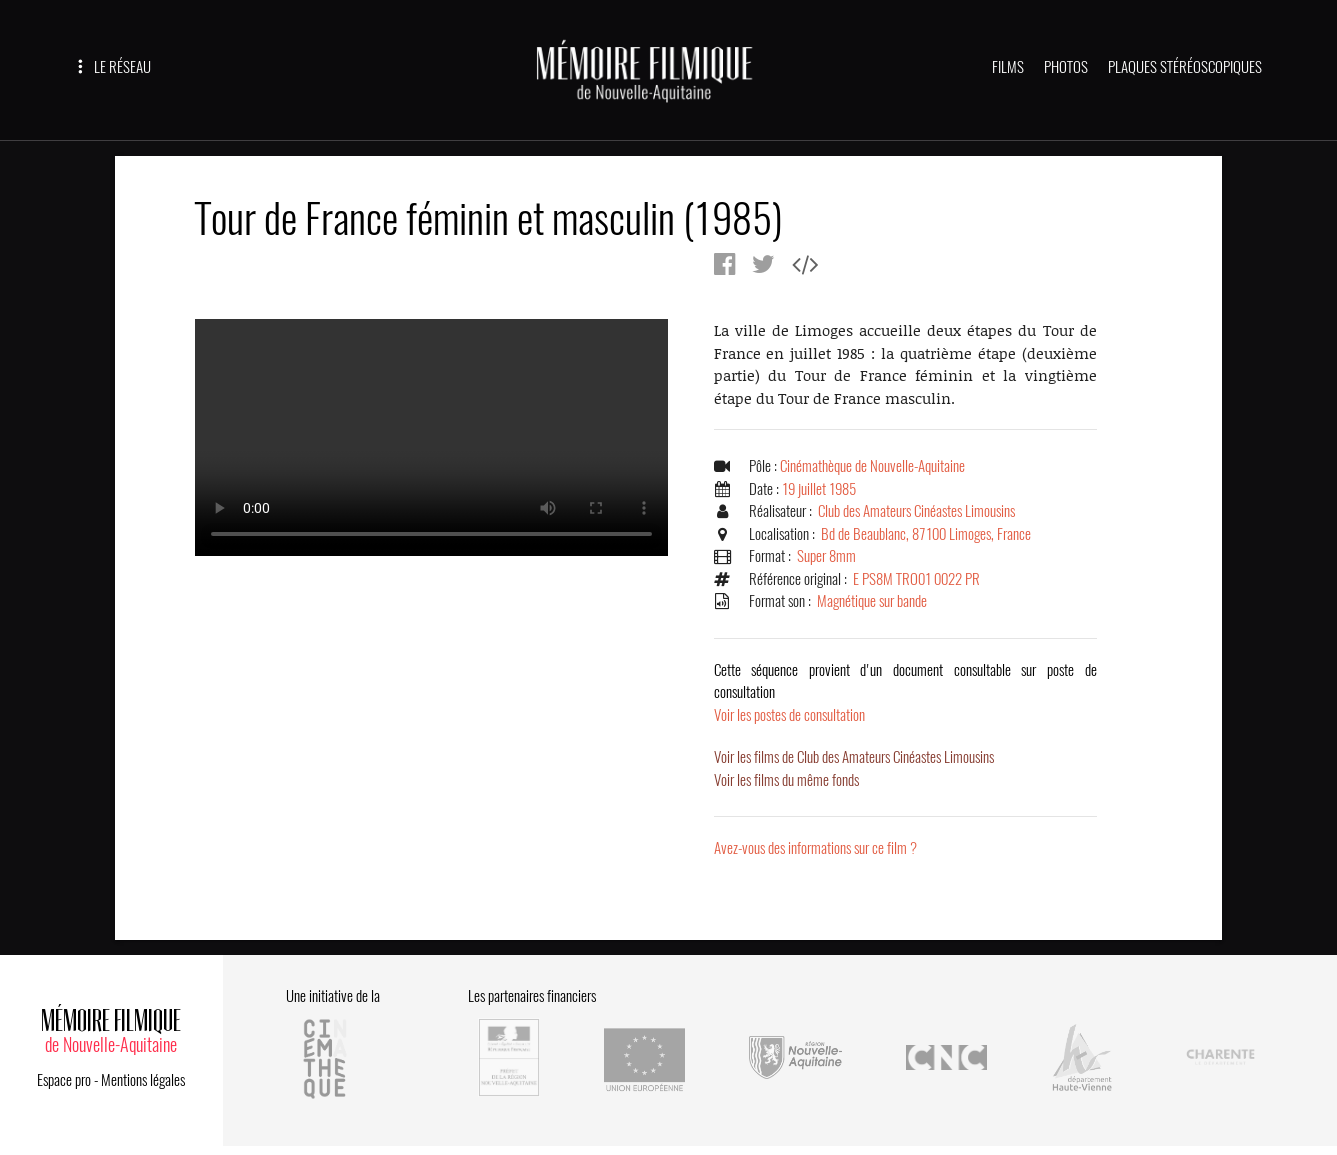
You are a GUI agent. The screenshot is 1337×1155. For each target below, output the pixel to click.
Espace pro (64, 1080)
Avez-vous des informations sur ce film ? (815, 848)
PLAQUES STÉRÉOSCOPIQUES (1185, 67)
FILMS (1008, 67)
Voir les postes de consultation (905, 692)
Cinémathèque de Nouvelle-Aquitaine (872, 466)
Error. (431, 437)
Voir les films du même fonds (786, 780)
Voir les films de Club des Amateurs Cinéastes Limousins (854, 757)
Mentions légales (143, 1080)
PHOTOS (1066, 67)
